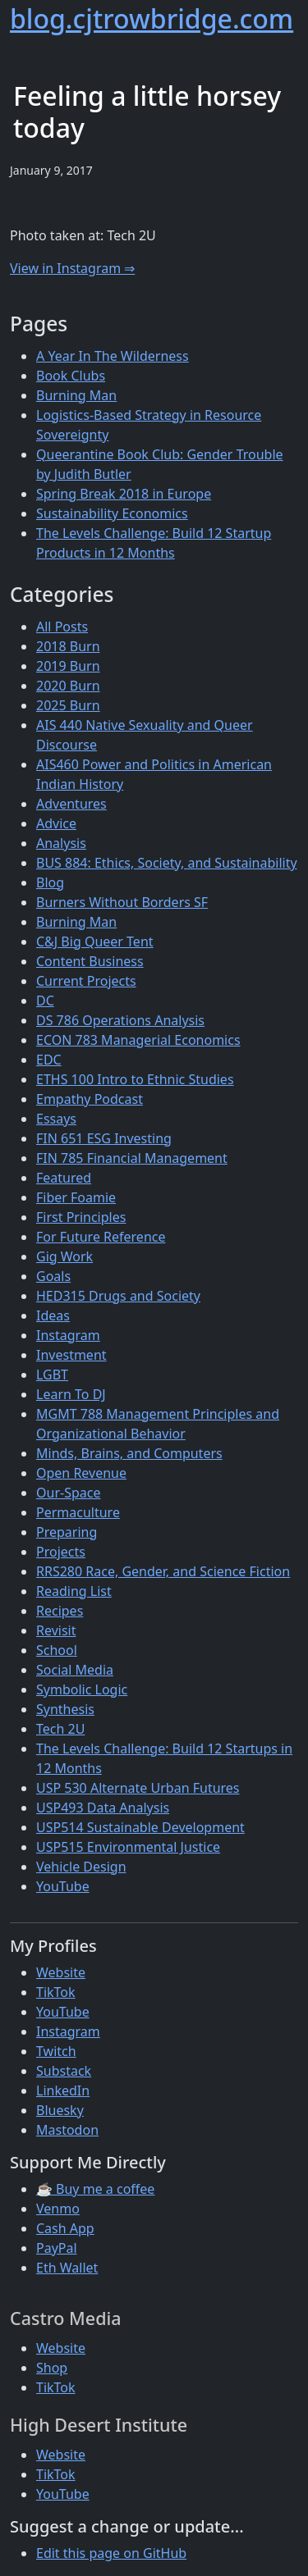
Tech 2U (60, 1729)
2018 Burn (68, 646)
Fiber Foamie (76, 1197)
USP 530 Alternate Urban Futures (138, 1788)
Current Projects (86, 981)
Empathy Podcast (89, 1099)
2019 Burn (68, 666)
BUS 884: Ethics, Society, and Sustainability (166, 863)
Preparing (66, 1532)
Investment (71, 1355)
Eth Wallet (67, 2268)
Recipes (59, 1611)
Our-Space (68, 1493)
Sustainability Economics (112, 513)
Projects (60, 1552)
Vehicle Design (81, 1867)
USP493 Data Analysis (102, 1808)
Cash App (65, 2228)
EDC (49, 1060)
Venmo (58, 2209)
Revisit (56, 1630)
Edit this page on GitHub (111, 2553)
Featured (63, 1178)
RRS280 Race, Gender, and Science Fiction (163, 1571)
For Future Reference (101, 1237)
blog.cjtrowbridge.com (151, 18)
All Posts (62, 627)
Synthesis (65, 1709)
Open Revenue (81, 1473)
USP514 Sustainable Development (140, 1827)
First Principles (81, 1217)
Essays (56, 1119)
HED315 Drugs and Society (118, 1296)
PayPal (56, 2248)
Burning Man (76, 395)
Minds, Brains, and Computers (129, 1453)
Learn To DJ (71, 1394)
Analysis (61, 843)
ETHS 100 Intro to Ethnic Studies (135, 1079)
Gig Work (64, 1256)
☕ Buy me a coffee (95, 2189)
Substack (63, 2071)
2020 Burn (68, 686)
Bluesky (60, 2110)
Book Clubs (70, 376)
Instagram (68, 1335)
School (56, 1650)
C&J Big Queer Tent (95, 941)
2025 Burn (68, 705)
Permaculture (78, 1512)
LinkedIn (63, 2090)
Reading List (74, 1591)
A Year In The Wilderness (112, 356)
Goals (53, 1276)
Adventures (71, 804)
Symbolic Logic (81, 1689)
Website (60, 1972)
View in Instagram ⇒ (72, 268)
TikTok (56, 1992)
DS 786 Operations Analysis (120, 1020)
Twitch (56, 2051)
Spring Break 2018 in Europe (123, 494)
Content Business (90, 961)
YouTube (63, 1886)
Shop (51, 2368)
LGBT (52, 1375)
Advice (56, 823)
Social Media (74, 1670)
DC (45, 1001)
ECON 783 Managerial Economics (138, 1040)
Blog (50, 882)
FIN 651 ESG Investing (104, 1138)
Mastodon (67, 2130)
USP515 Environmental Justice (128, 1847)
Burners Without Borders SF (122, 902)
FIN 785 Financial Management (132, 1158)
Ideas (53, 1315)
